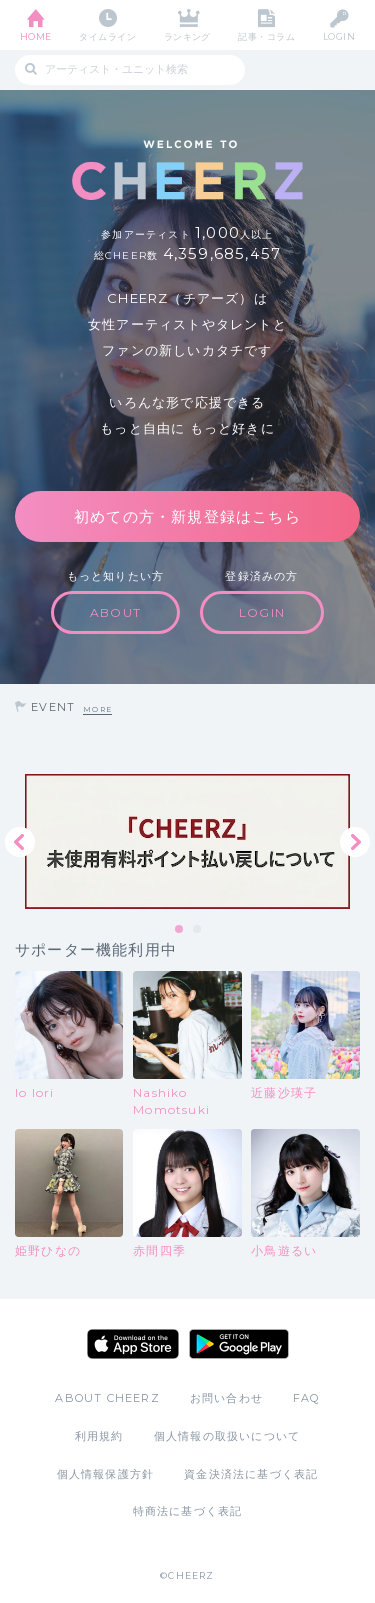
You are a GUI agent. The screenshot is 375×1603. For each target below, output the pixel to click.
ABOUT (115, 612)
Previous (20, 842)
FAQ (306, 1398)
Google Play (239, 1344)
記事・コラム (266, 36)
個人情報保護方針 (106, 1474)
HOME (36, 36)
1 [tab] (180, 930)
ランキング (187, 36)
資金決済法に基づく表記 (251, 1474)
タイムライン (107, 36)
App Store (133, 1344)
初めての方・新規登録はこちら (187, 516)
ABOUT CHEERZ (107, 1398)
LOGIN (339, 36)
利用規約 (99, 1436)
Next (355, 842)
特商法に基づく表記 (188, 1511)
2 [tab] (198, 930)
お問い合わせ (226, 1398)
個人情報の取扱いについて (227, 1436)
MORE (97, 709)
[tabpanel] (187, 841)
